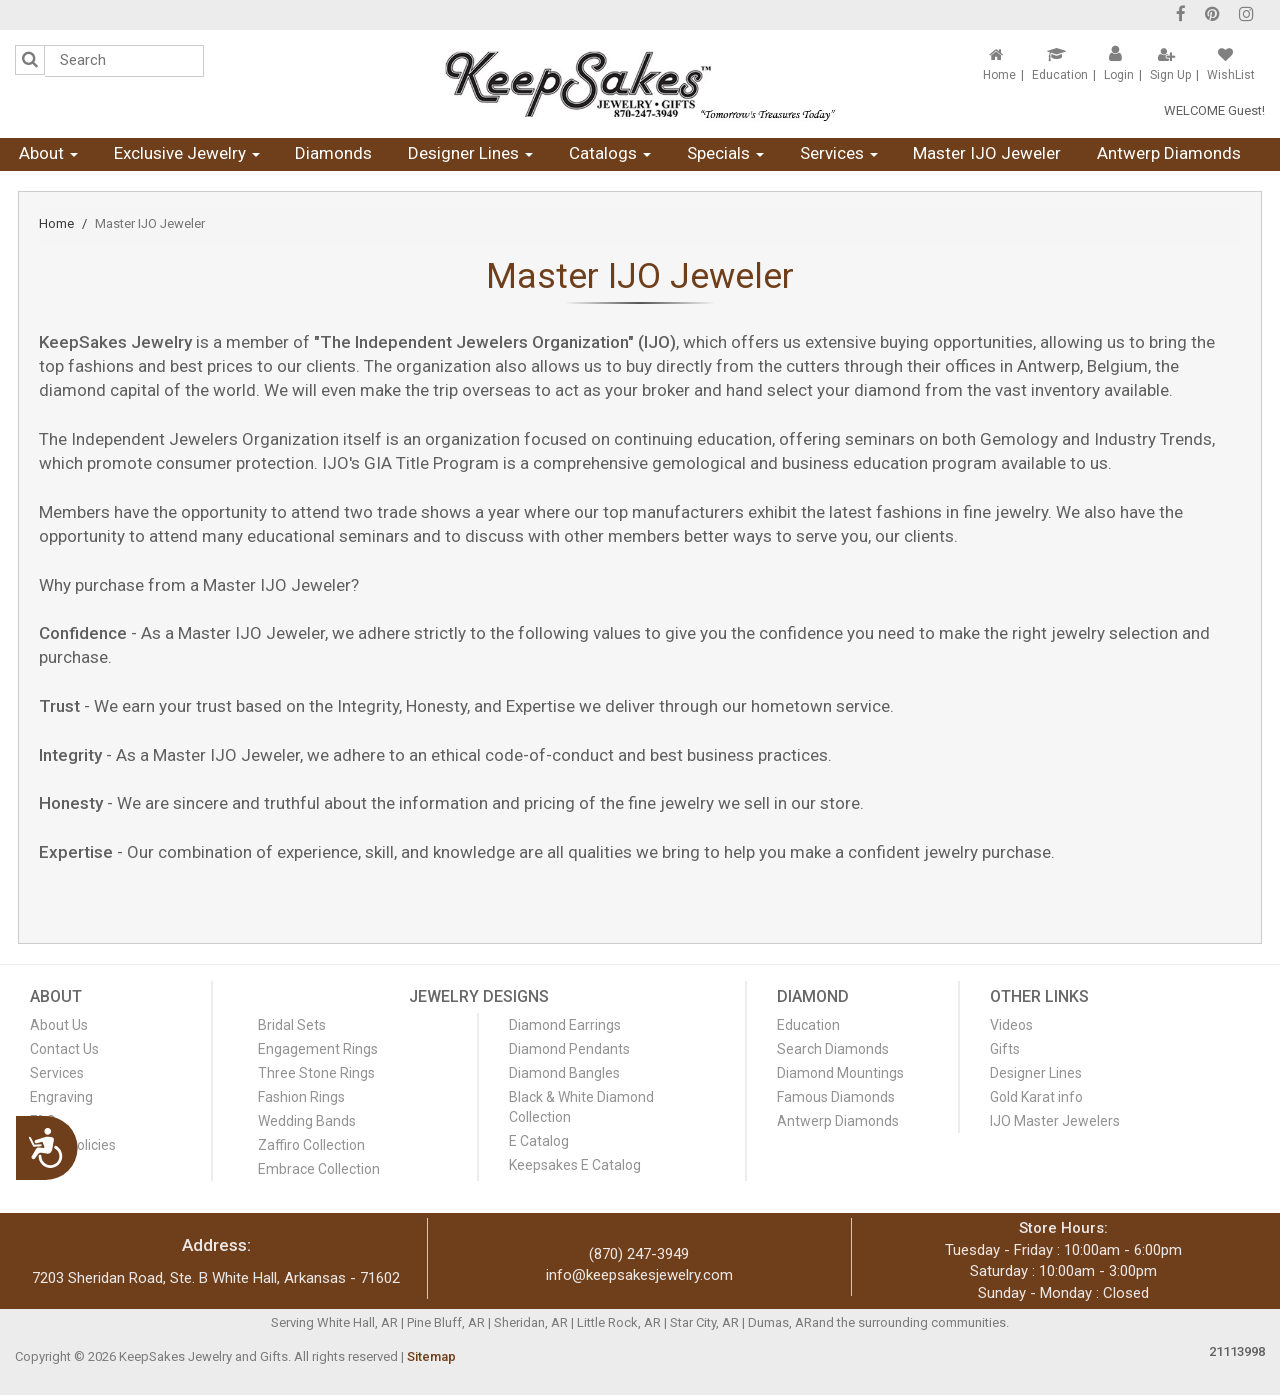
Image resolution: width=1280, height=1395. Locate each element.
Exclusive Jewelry (187, 153)
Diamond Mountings (840, 1073)
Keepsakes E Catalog (575, 1165)
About (48, 153)
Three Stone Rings (316, 1073)
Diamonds (333, 153)
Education (1060, 75)
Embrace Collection (319, 1169)
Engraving (61, 1097)
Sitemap (431, 1356)
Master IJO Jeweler (987, 153)
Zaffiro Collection (311, 1145)
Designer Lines (470, 153)
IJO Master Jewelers (1055, 1121)
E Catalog (539, 1141)
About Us (59, 1025)
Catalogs (610, 153)
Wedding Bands (307, 1121)
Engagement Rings (318, 1049)
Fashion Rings (301, 1097)
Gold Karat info (1036, 1097)
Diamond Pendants (569, 1049)
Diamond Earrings (565, 1025)
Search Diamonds (833, 1049)
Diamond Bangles (564, 1073)
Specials (725, 153)
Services (839, 153)
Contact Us (64, 1049)
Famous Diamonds (836, 1097)
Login (1119, 75)
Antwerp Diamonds (1169, 153)
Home (999, 75)
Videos (1011, 1025)
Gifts (1005, 1049)
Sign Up (1170, 75)
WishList (1231, 75)
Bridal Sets (292, 1025)
